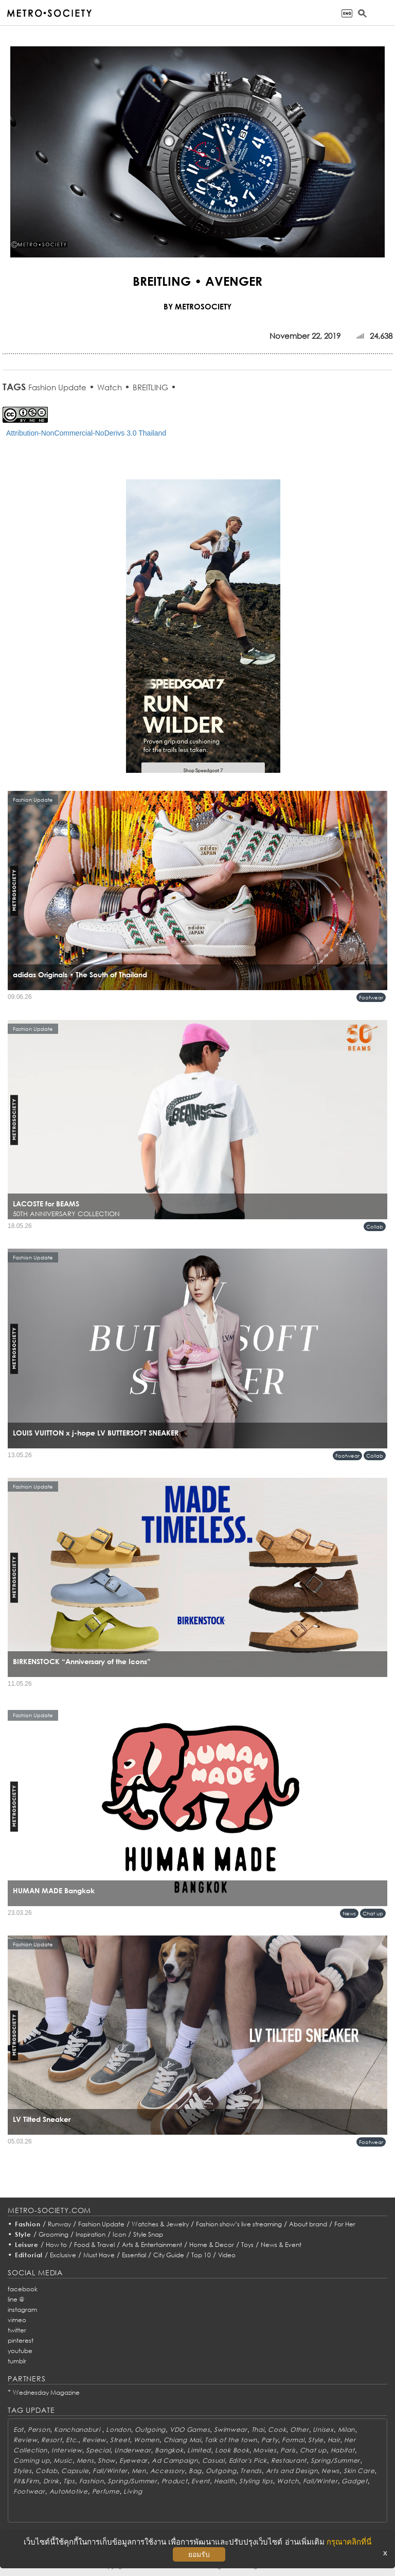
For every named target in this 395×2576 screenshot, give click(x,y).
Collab (374, 1226)
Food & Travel (94, 2245)
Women (146, 2440)
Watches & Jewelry (160, 2224)
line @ (16, 2299)
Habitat (343, 2450)
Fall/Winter (110, 2471)
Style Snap (148, 2234)
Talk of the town (231, 2440)
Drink (51, 2481)
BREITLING (150, 387)
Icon (119, 2234)
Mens (85, 2460)
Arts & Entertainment (152, 2245)
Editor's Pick (248, 2460)
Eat (18, 2429)
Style (23, 2234)
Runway (59, 2224)
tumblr (17, 2361)
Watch (109, 387)
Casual (213, 2460)
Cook (277, 2429)
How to (56, 2245)
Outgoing (150, 2429)
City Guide (168, 2255)
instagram (22, 2309)
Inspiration (90, 2234)
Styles (22, 2471)
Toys (247, 2245)
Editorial (29, 2255)
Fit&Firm (26, 2481)
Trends (250, 2471)
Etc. (72, 2440)
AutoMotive (68, 2491)
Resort (51, 2440)
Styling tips (256, 2481)
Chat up (373, 1913)
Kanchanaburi (78, 2429)
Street (120, 2440)
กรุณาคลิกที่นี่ (349, 2541)
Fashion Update (57, 387)
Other (299, 2429)
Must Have (99, 2255)
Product (174, 2481)
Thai (258, 2429)
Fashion (28, 2224)
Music (63, 2460)
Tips (69, 2481)
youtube (20, 2351)
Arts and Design (292, 2471)
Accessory (167, 2471)
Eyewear (133, 2460)
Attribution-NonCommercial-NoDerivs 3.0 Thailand (86, 433)
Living (132, 2491)
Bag (195, 2471)
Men (139, 2471)
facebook (23, 2289)
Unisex (323, 2429)
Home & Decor (211, 2245)
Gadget (354, 2481)
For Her (344, 2224)
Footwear (371, 997)
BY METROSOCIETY (197, 306)
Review (25, 2440)
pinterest (20, 2340)
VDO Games (190, 2429)
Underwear (132, 2450)
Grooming (53, 2234)
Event (200, 2481)
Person (39, 2429)
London (118, 2429)
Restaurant (289, 2460)
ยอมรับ (199, 2554)
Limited (199, 2450)
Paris (288, 2450)
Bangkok (169, 2450)
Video (227, 2255)
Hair (334, 2440)
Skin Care (359, 2471)
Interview (66, 2450)
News (349, 1913)
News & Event (281, 2245)
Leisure (27, 2245)
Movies (264, 2450)
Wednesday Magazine (46, 2392)
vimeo (17, 2320)
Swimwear (230, 2429)
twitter (17, 2330)
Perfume (106, 2491)
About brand (308, 2224)
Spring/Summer (335, 2460)
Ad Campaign (175, 2460)
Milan (346, 2429)
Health (224, 2481)
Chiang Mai (182, 2440)
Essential (134, 2255)
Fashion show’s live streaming (239, 2224)
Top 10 (201, 2255)
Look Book (232, 2450)
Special (98, 2450)
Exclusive (63, 2255)
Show (106, 2460)
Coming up (31, 2460)
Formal (293, 2440)
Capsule (74, 2471)
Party (269, 2440)
